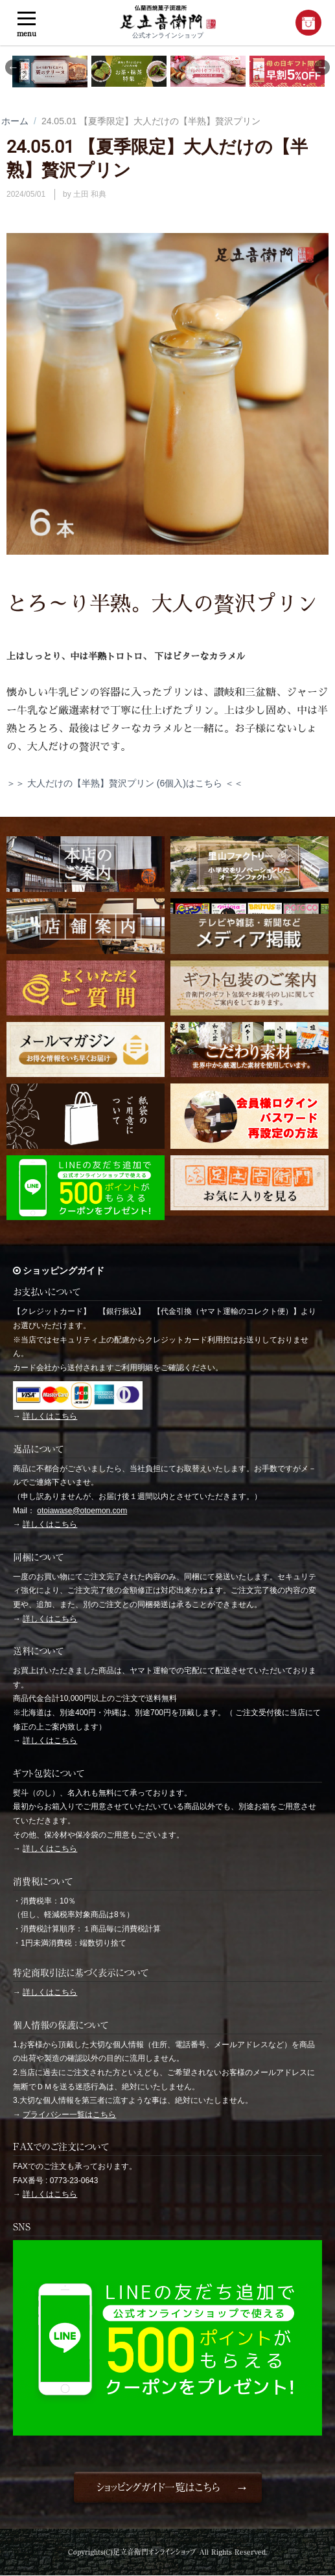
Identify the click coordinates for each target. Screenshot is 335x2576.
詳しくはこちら (50, 1416)
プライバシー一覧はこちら (69, 2114)
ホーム (15, 121)
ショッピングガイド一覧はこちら (158, 2487)
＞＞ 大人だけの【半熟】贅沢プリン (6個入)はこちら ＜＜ (124, 783)
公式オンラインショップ (167, 22)
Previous (13, 67)
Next (322, 67)
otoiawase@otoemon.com (82, 1510)
